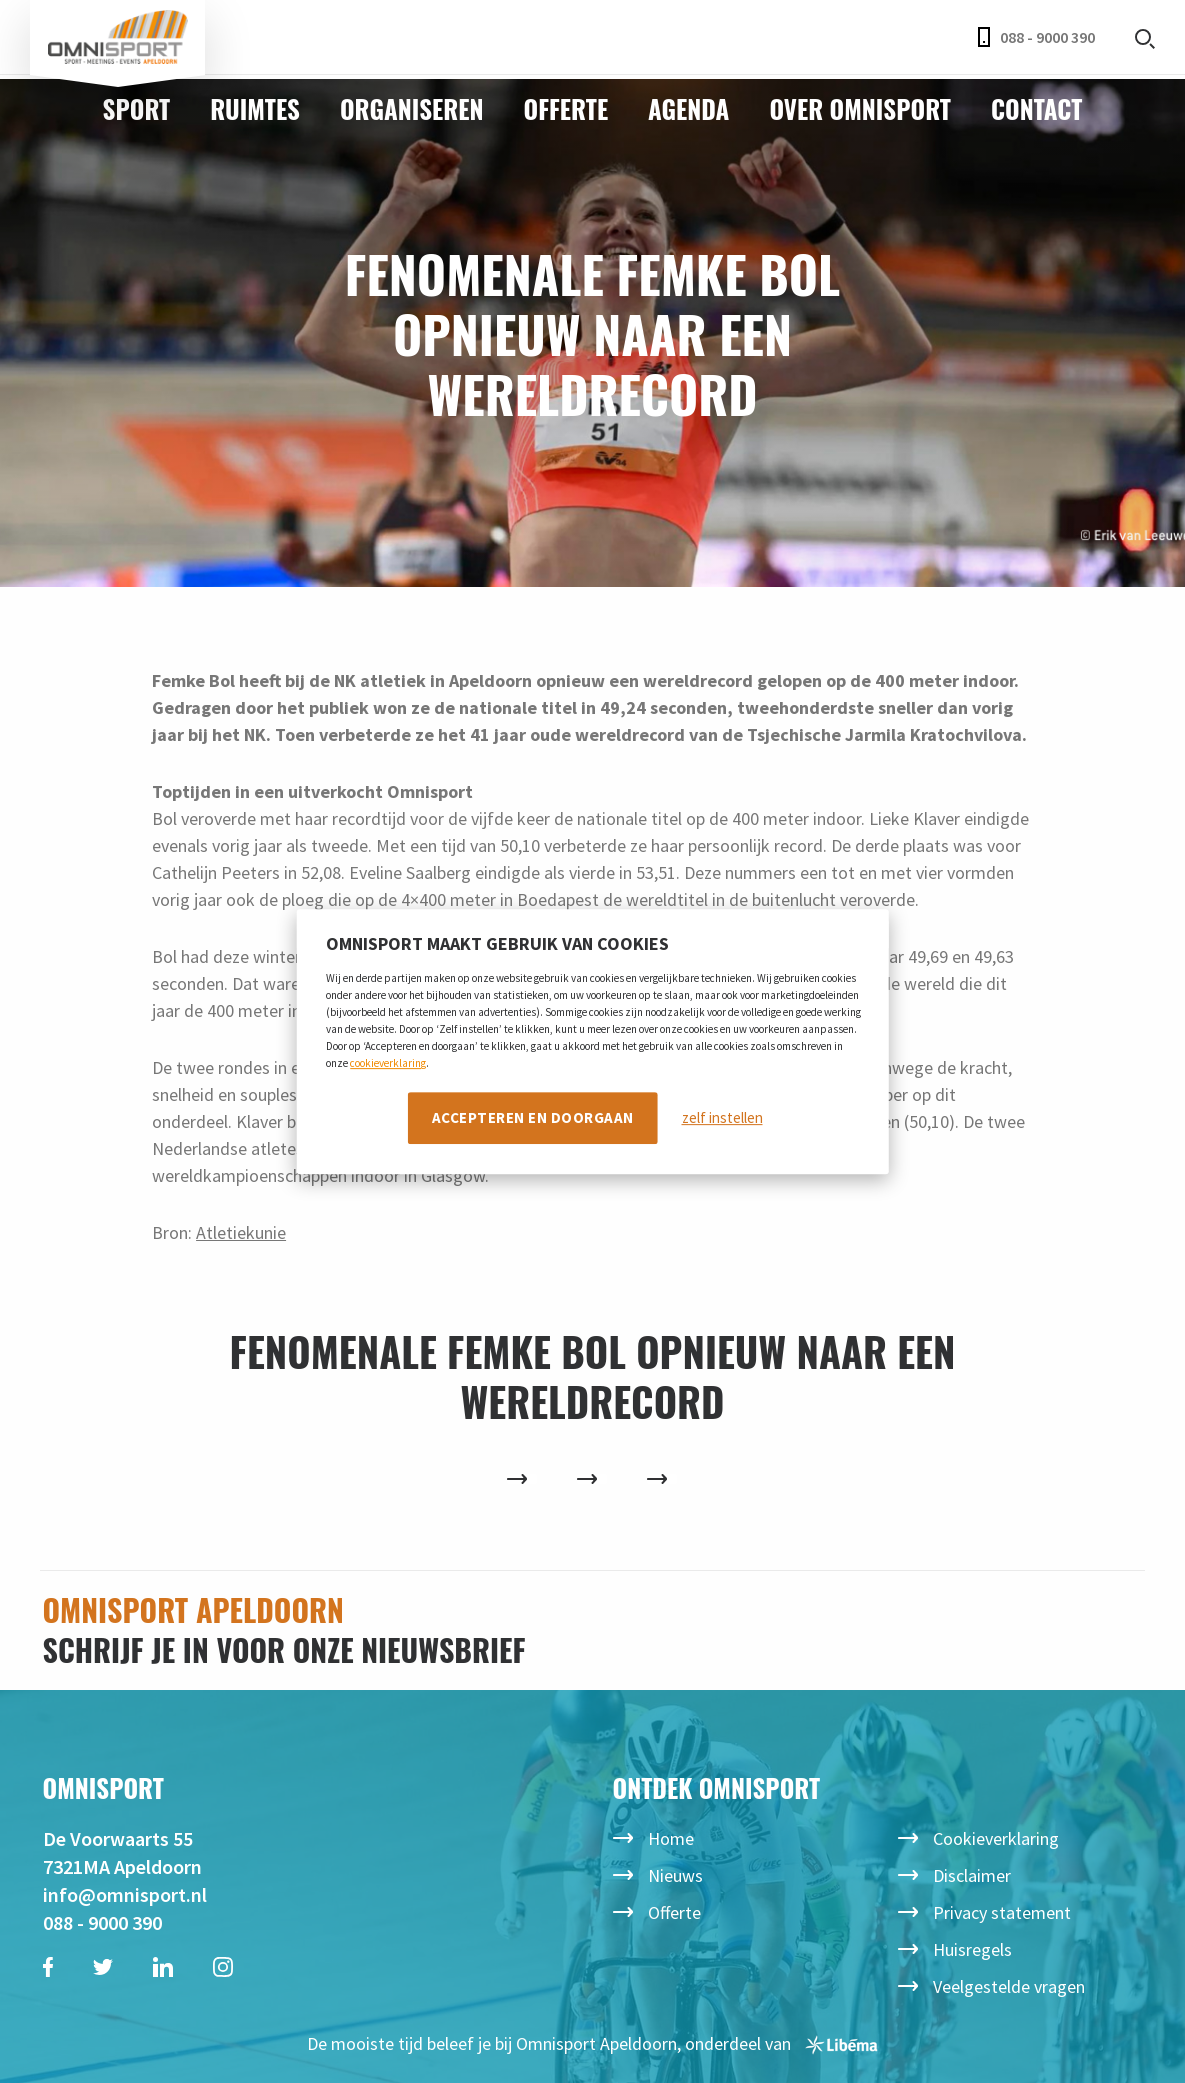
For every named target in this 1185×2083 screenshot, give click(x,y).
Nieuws (675, 1875)
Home (671, 1838)
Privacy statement (1002, 1912)
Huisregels (972, 1949)
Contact (1036, 108)
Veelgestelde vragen (1009, 1986)
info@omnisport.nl (125, 1894)
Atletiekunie (241, 1232)
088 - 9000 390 (1036, 37)
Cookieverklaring (996, 1838)
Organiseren (412, 108)
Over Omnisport (860, 108)
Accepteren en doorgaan (533, 1117)
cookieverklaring (388, 1063)
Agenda (688, 108)
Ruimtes (255, 108)
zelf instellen (722, 1117)
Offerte (566, 108)
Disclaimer (972, 1875)
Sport (137, 108)
